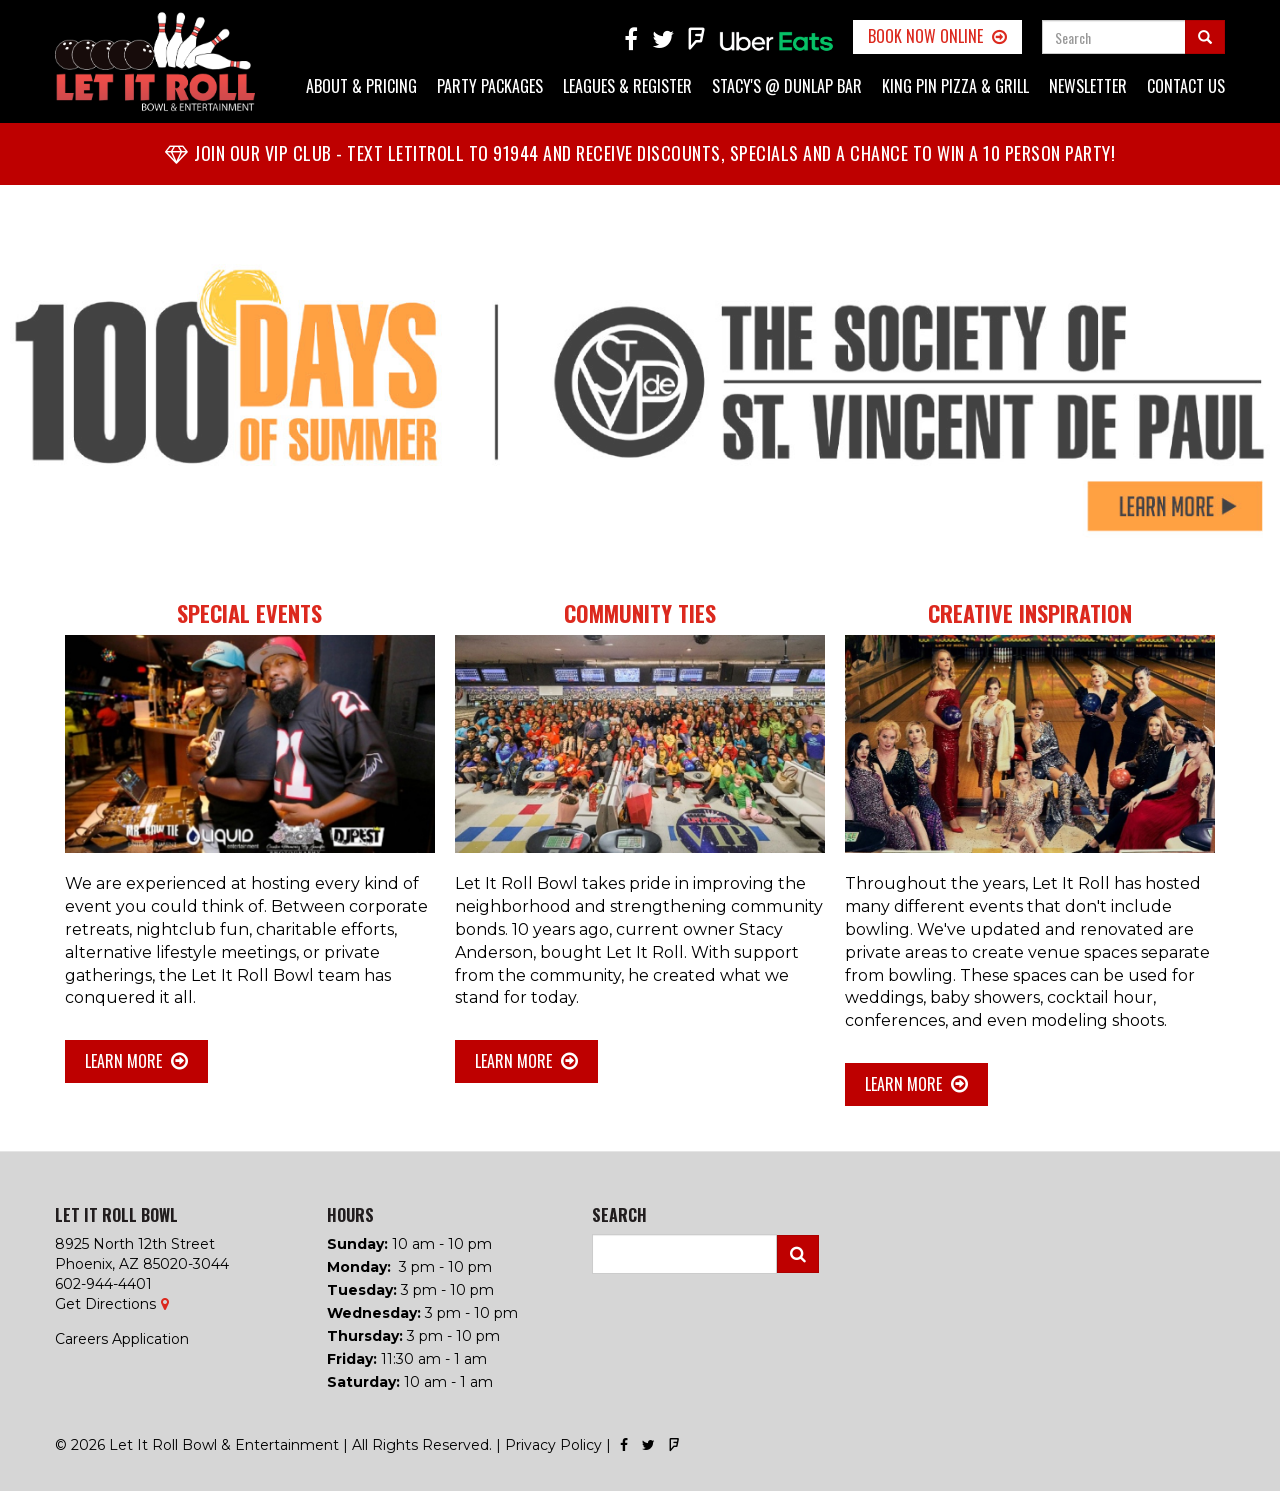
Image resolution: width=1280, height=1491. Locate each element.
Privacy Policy (553, 1445)
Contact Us (1186, 86)
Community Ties (640, 613)
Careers (81, 1339)
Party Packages (490, 86)
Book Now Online (925, 36)
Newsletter (1088, 86)
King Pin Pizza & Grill (955, 86)
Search (798, 1254)
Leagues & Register (627, 86)
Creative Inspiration (1030, 613)
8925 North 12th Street (135, 1244)
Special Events (249, 613)
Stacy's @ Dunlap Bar (787, 86)
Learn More (123, 1061)
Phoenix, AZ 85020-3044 (142, 1264)
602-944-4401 (103, 1284)
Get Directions (105, 1304)
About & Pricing (361, 86)
